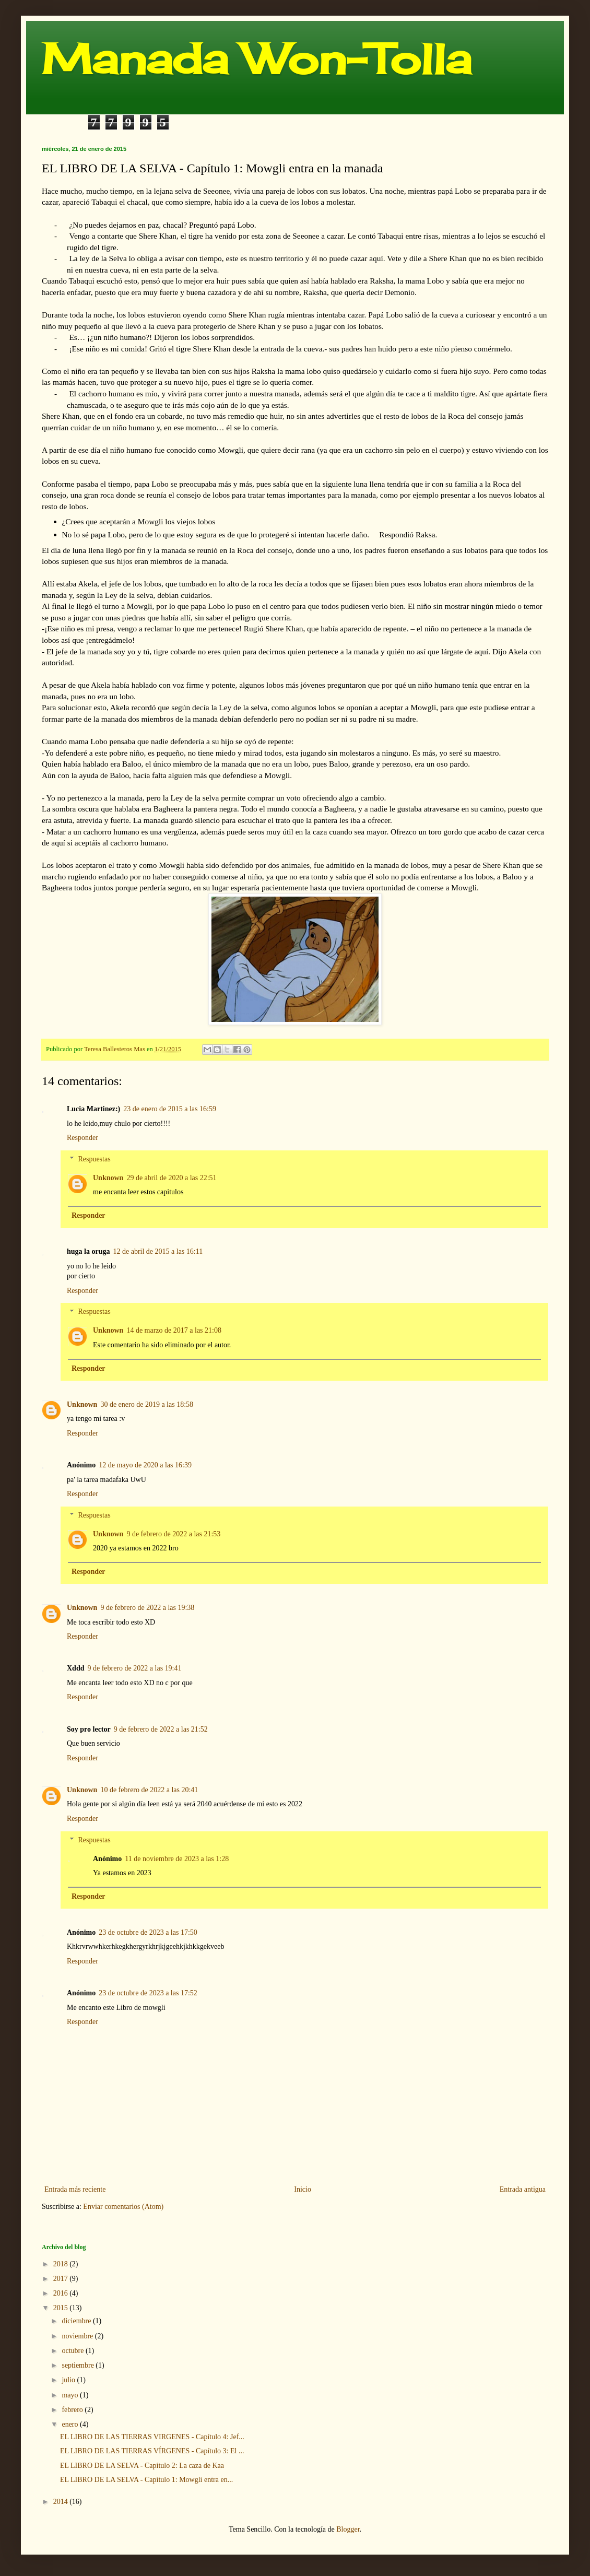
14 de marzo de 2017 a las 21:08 (173, 1330)
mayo (71, 2395)
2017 (61, 2279)
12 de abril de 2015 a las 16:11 (158, 1251)
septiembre (79, 2365)
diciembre (77, 2321)
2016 (61, 2293)
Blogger (347, 2529)
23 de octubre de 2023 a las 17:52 (148, 1993)
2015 (61, 2308)
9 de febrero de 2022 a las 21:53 (173, 1534)
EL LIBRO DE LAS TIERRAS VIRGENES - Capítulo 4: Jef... (152, 2437)
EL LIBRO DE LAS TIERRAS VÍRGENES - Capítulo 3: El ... (152, 2451)
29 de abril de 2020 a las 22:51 (171, 1178)
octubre (73, 2351)
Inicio (302, 2189)
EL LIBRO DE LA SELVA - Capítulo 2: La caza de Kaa (142, 2465)
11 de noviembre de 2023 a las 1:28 (177, 1859)
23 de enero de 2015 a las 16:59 (169, 1109)
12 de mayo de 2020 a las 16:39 (145, 1465)
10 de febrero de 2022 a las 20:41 (149, 1790)
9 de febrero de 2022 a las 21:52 (161, 1729)
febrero (73, 2410)
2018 (61, 2264)
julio (69, 2380)
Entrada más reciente (74, 2189)
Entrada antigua (523, 2189)
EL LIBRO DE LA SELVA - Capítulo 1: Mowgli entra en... (146, 2480)
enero (71, 2424)
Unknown (108, 1178)
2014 (61, 2502)
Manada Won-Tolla (256, 58)
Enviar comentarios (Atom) (123, 2206)
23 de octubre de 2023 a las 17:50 (148, 1932)
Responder (82, 1138)
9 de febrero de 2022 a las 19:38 (147, 1608)
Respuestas (94, 1159)
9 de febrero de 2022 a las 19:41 (134, 1668)
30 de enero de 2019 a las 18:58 (146, 1404)
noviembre (78, 2336)
